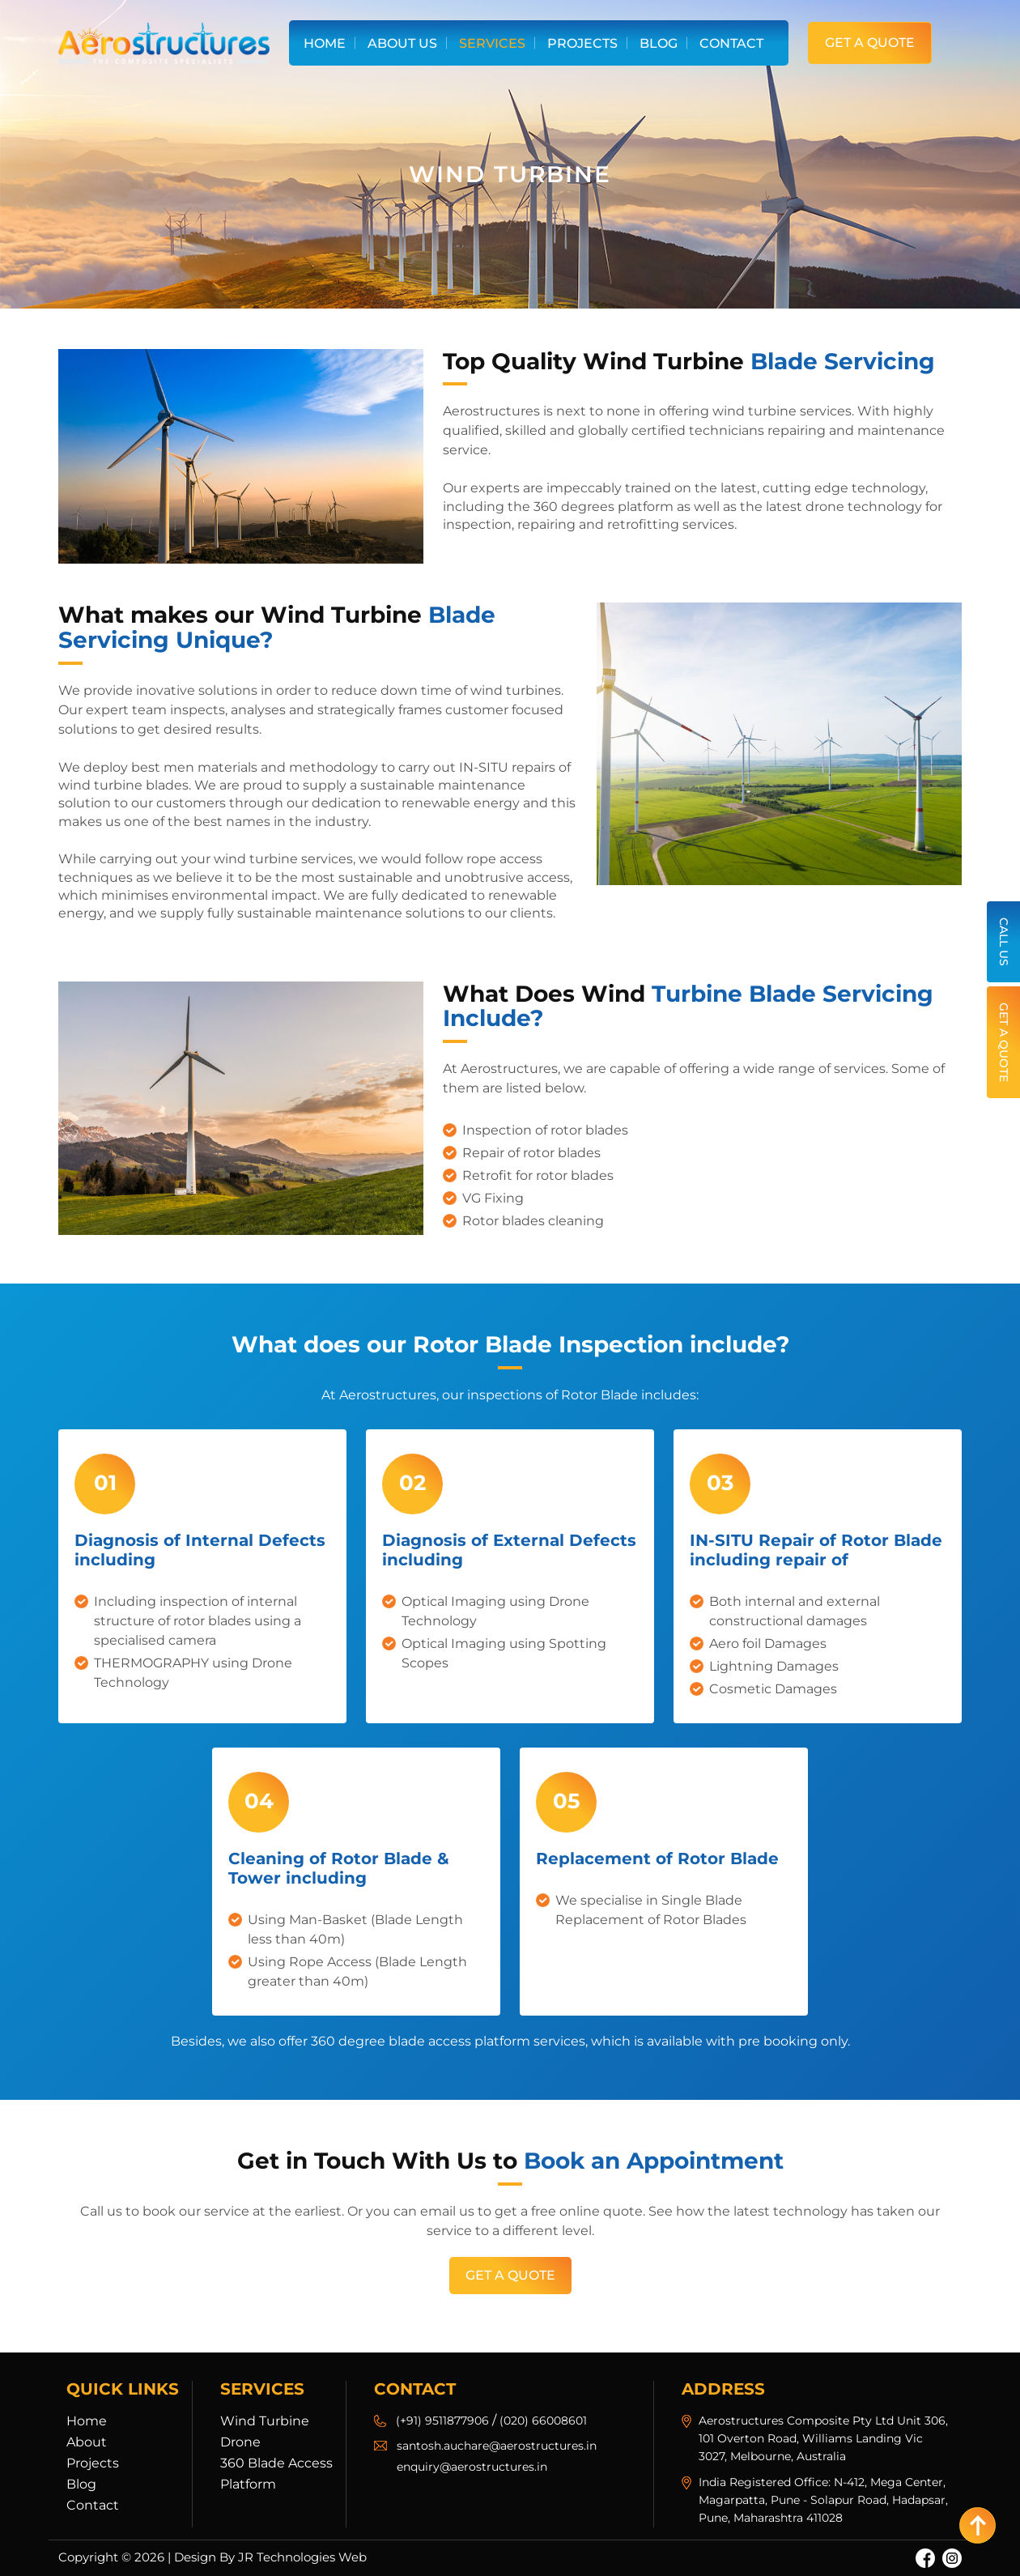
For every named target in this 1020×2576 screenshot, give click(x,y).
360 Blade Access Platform (276, 2473)
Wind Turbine (264, 2421)
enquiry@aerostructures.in (472, 2466)
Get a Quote (870, 42)
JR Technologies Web (302, 2557)
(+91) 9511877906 (442, 2420)
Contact (731, 43)
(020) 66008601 (543, 2420)
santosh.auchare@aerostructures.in (497, 2445)
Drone (240, 2442)
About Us (402, 43)
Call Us (1004, 942)
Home (325, 43)
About (86, 2442)
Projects (582, 43)
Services (492, 43)
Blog (659, 43)
